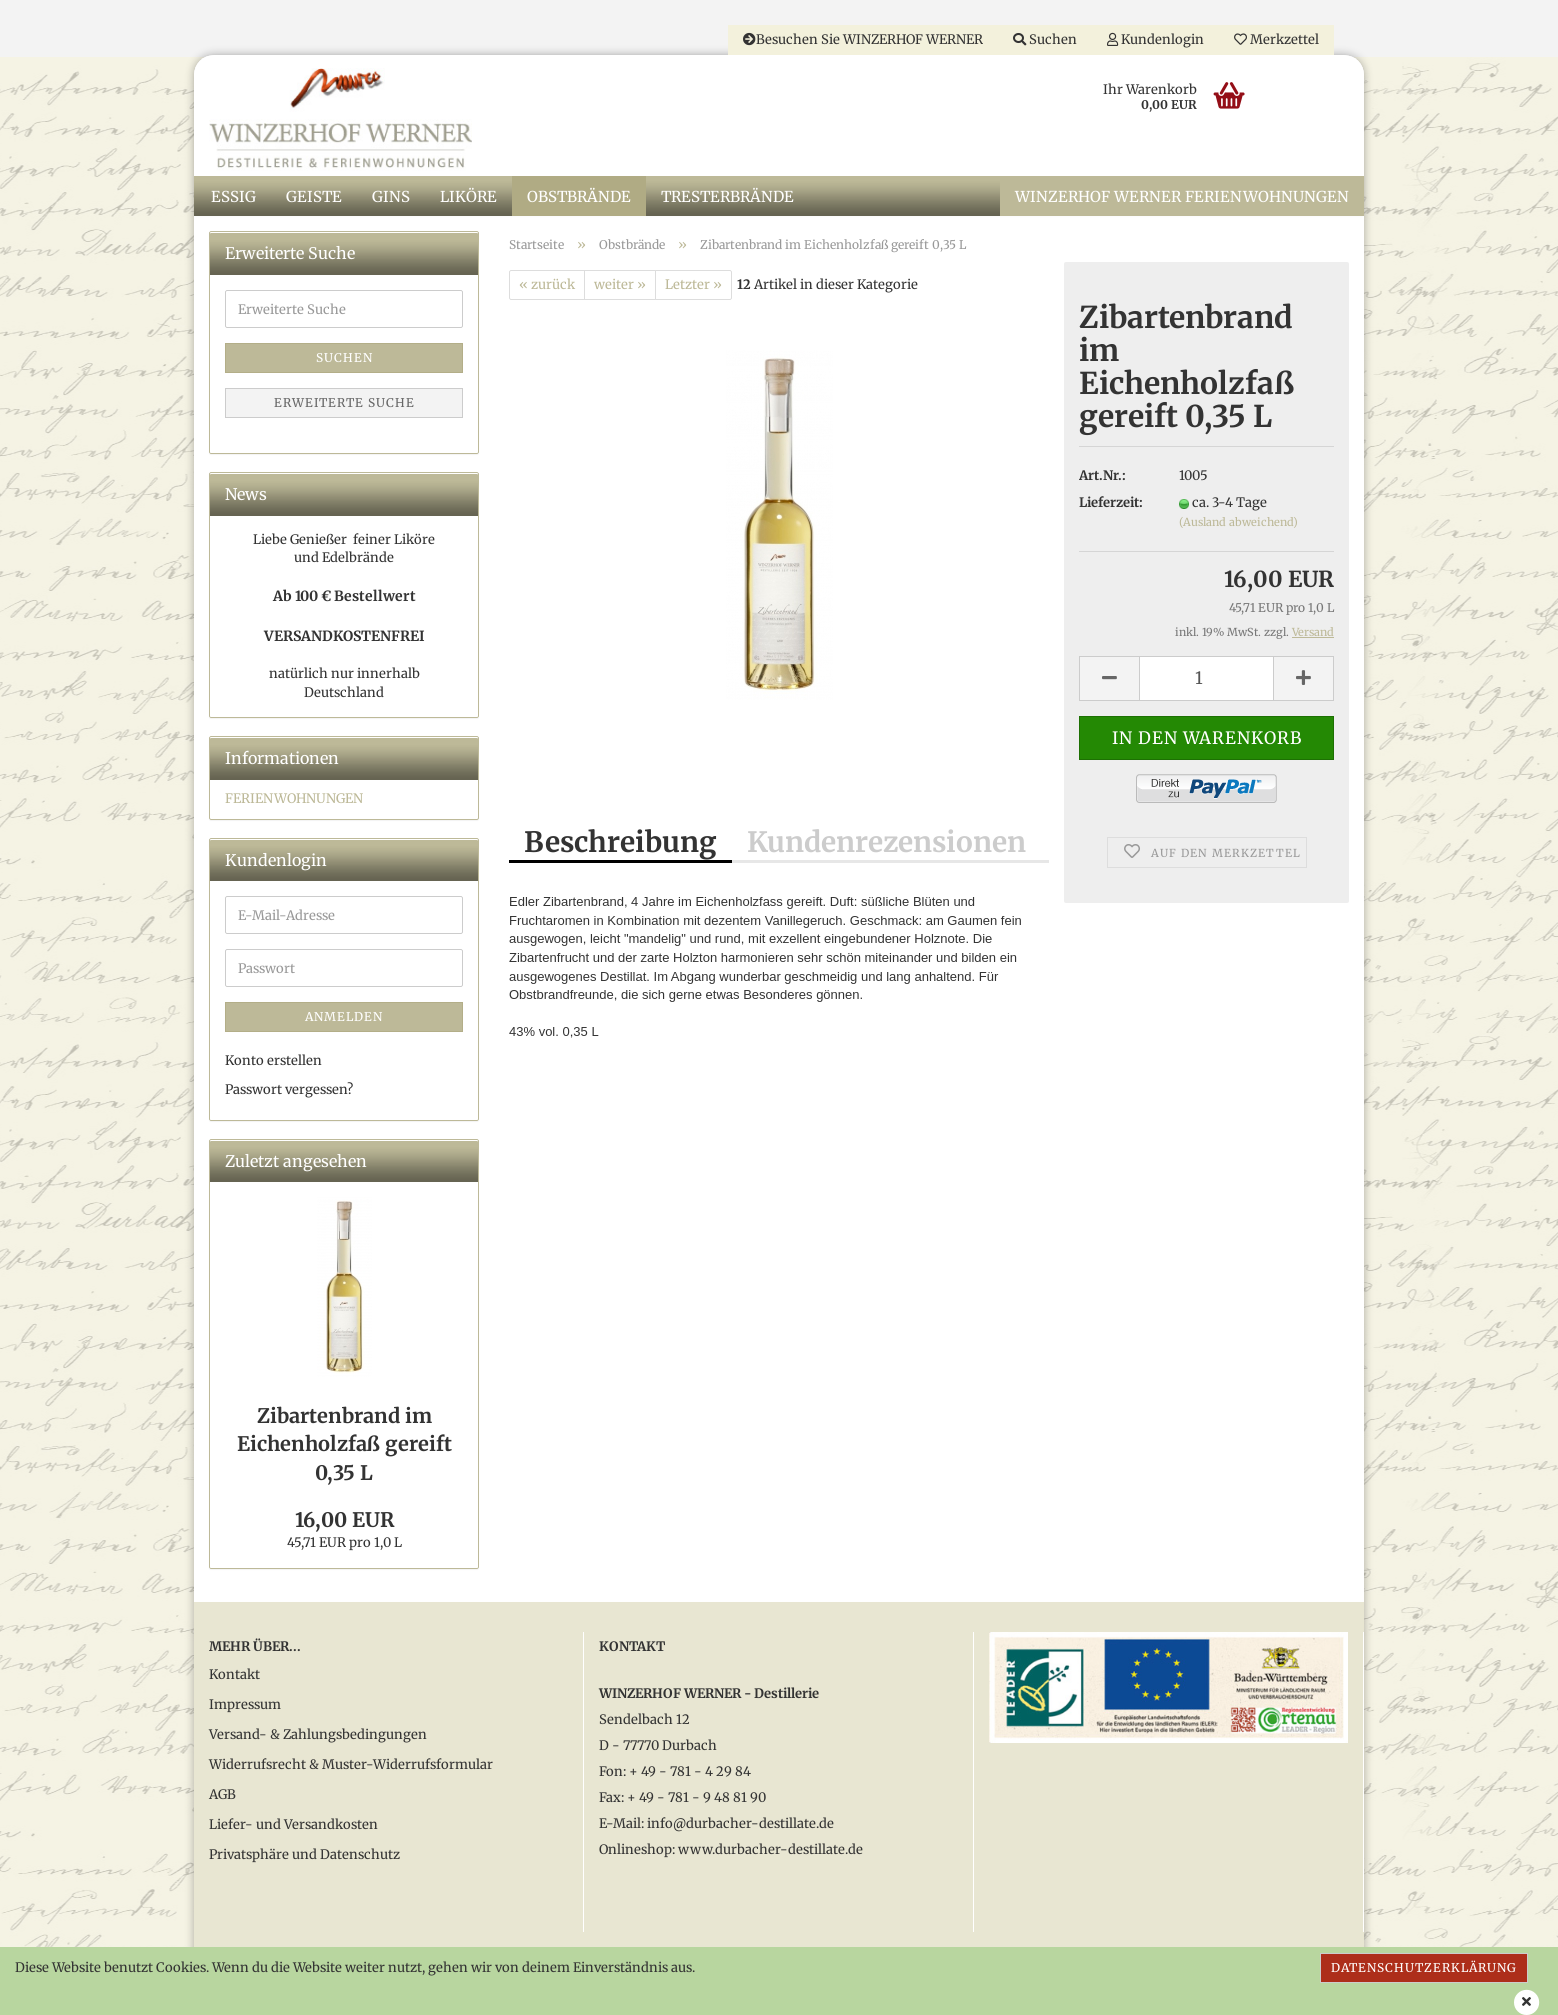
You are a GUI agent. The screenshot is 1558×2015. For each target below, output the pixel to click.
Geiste (314, 198)
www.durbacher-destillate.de (770, 1851)
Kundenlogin (1155, 39)
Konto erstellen (273, 1062)
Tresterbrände (727, 198)
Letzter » (693, 285)
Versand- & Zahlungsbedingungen (318, 1736)
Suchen (1045, 39)
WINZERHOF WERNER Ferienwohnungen (1182, 198)
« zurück (547, 285)
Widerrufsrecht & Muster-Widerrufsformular (351, 1766)
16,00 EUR (344, 1521)
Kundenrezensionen (886, 844)
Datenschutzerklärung (1424, 1967)
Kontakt (234, 1676)
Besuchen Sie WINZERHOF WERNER (863, 39)
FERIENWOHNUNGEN (294, 800)
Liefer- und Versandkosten (293, 1826)
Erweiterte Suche (344, 404)
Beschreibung (620, 844)
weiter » (620, 285)
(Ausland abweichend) (1238, 524)
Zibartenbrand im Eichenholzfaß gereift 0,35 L (344, 1445)
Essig (233, 198)
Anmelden (344, 1018)
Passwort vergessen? (289, 1091)
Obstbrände (579, 198)
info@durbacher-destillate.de (740, 1825)
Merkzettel (1276, 39)
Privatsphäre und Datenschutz (304, 1856)
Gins (391, 198)
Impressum (245, 1706)
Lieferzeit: (1111, 504)
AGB (222, 1796)
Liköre (468, 198)
